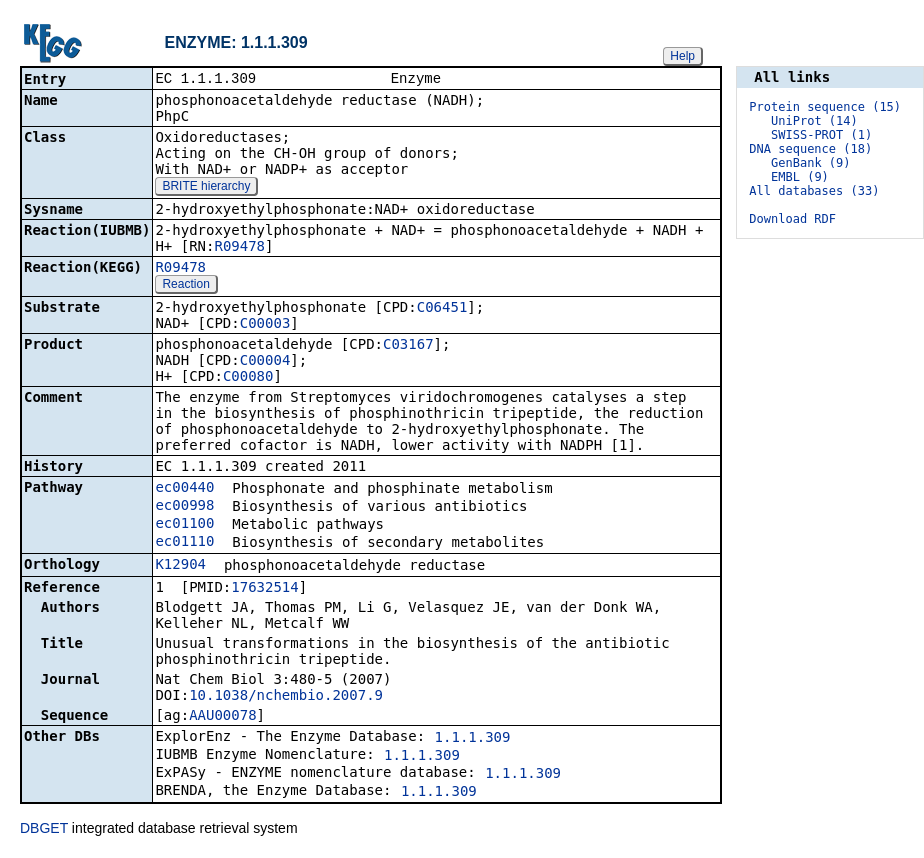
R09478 (239, 248)
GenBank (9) (810, 163)
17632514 (264, 589)
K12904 (180, 566)
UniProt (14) (814, 121)
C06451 (442, 309)
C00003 (265, 325)
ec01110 (184, 543)
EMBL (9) (800, 177)
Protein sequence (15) (825, 107)
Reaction (185, 286)
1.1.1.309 (473, 739)
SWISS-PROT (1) (821, 135)
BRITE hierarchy (206, 188)
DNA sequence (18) (810, 149)
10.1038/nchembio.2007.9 (286, 697)
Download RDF (792, 219)
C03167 (408, 346)
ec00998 (184, 507)
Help (682, 56)
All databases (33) (814, 191)
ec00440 (184, 489)
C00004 (265, 362)
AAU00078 (222, 717)
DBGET (44, 830)
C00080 (248, 378)
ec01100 (184, 525)
